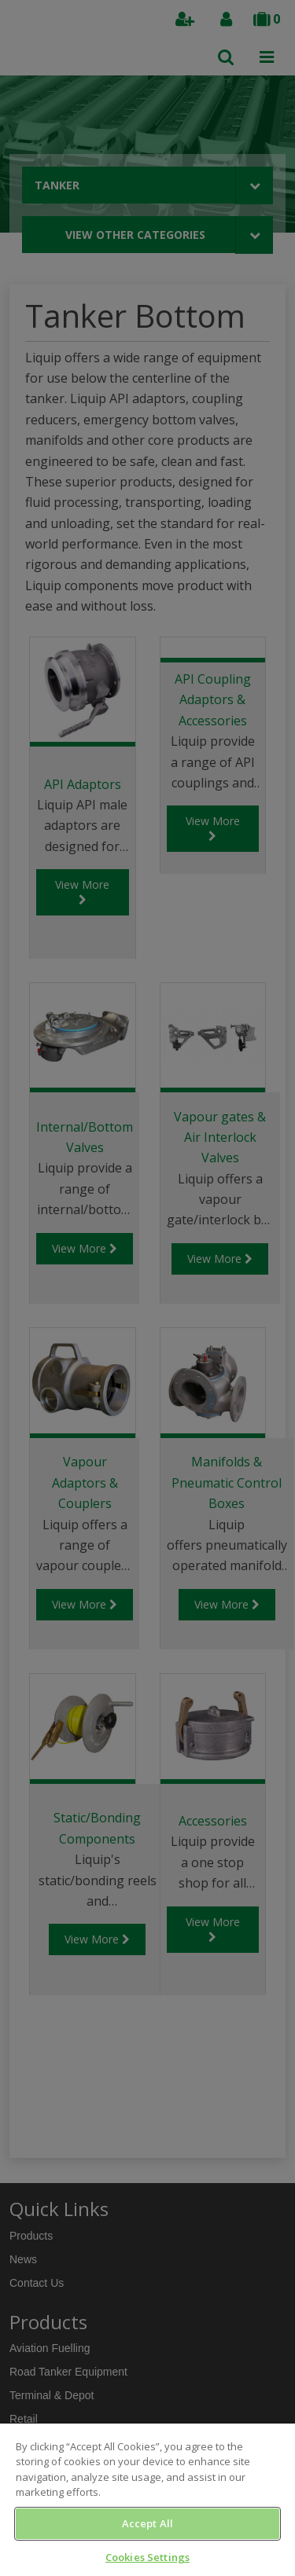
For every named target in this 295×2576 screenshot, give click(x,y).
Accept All (147, 2523)
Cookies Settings (147, 2557)
